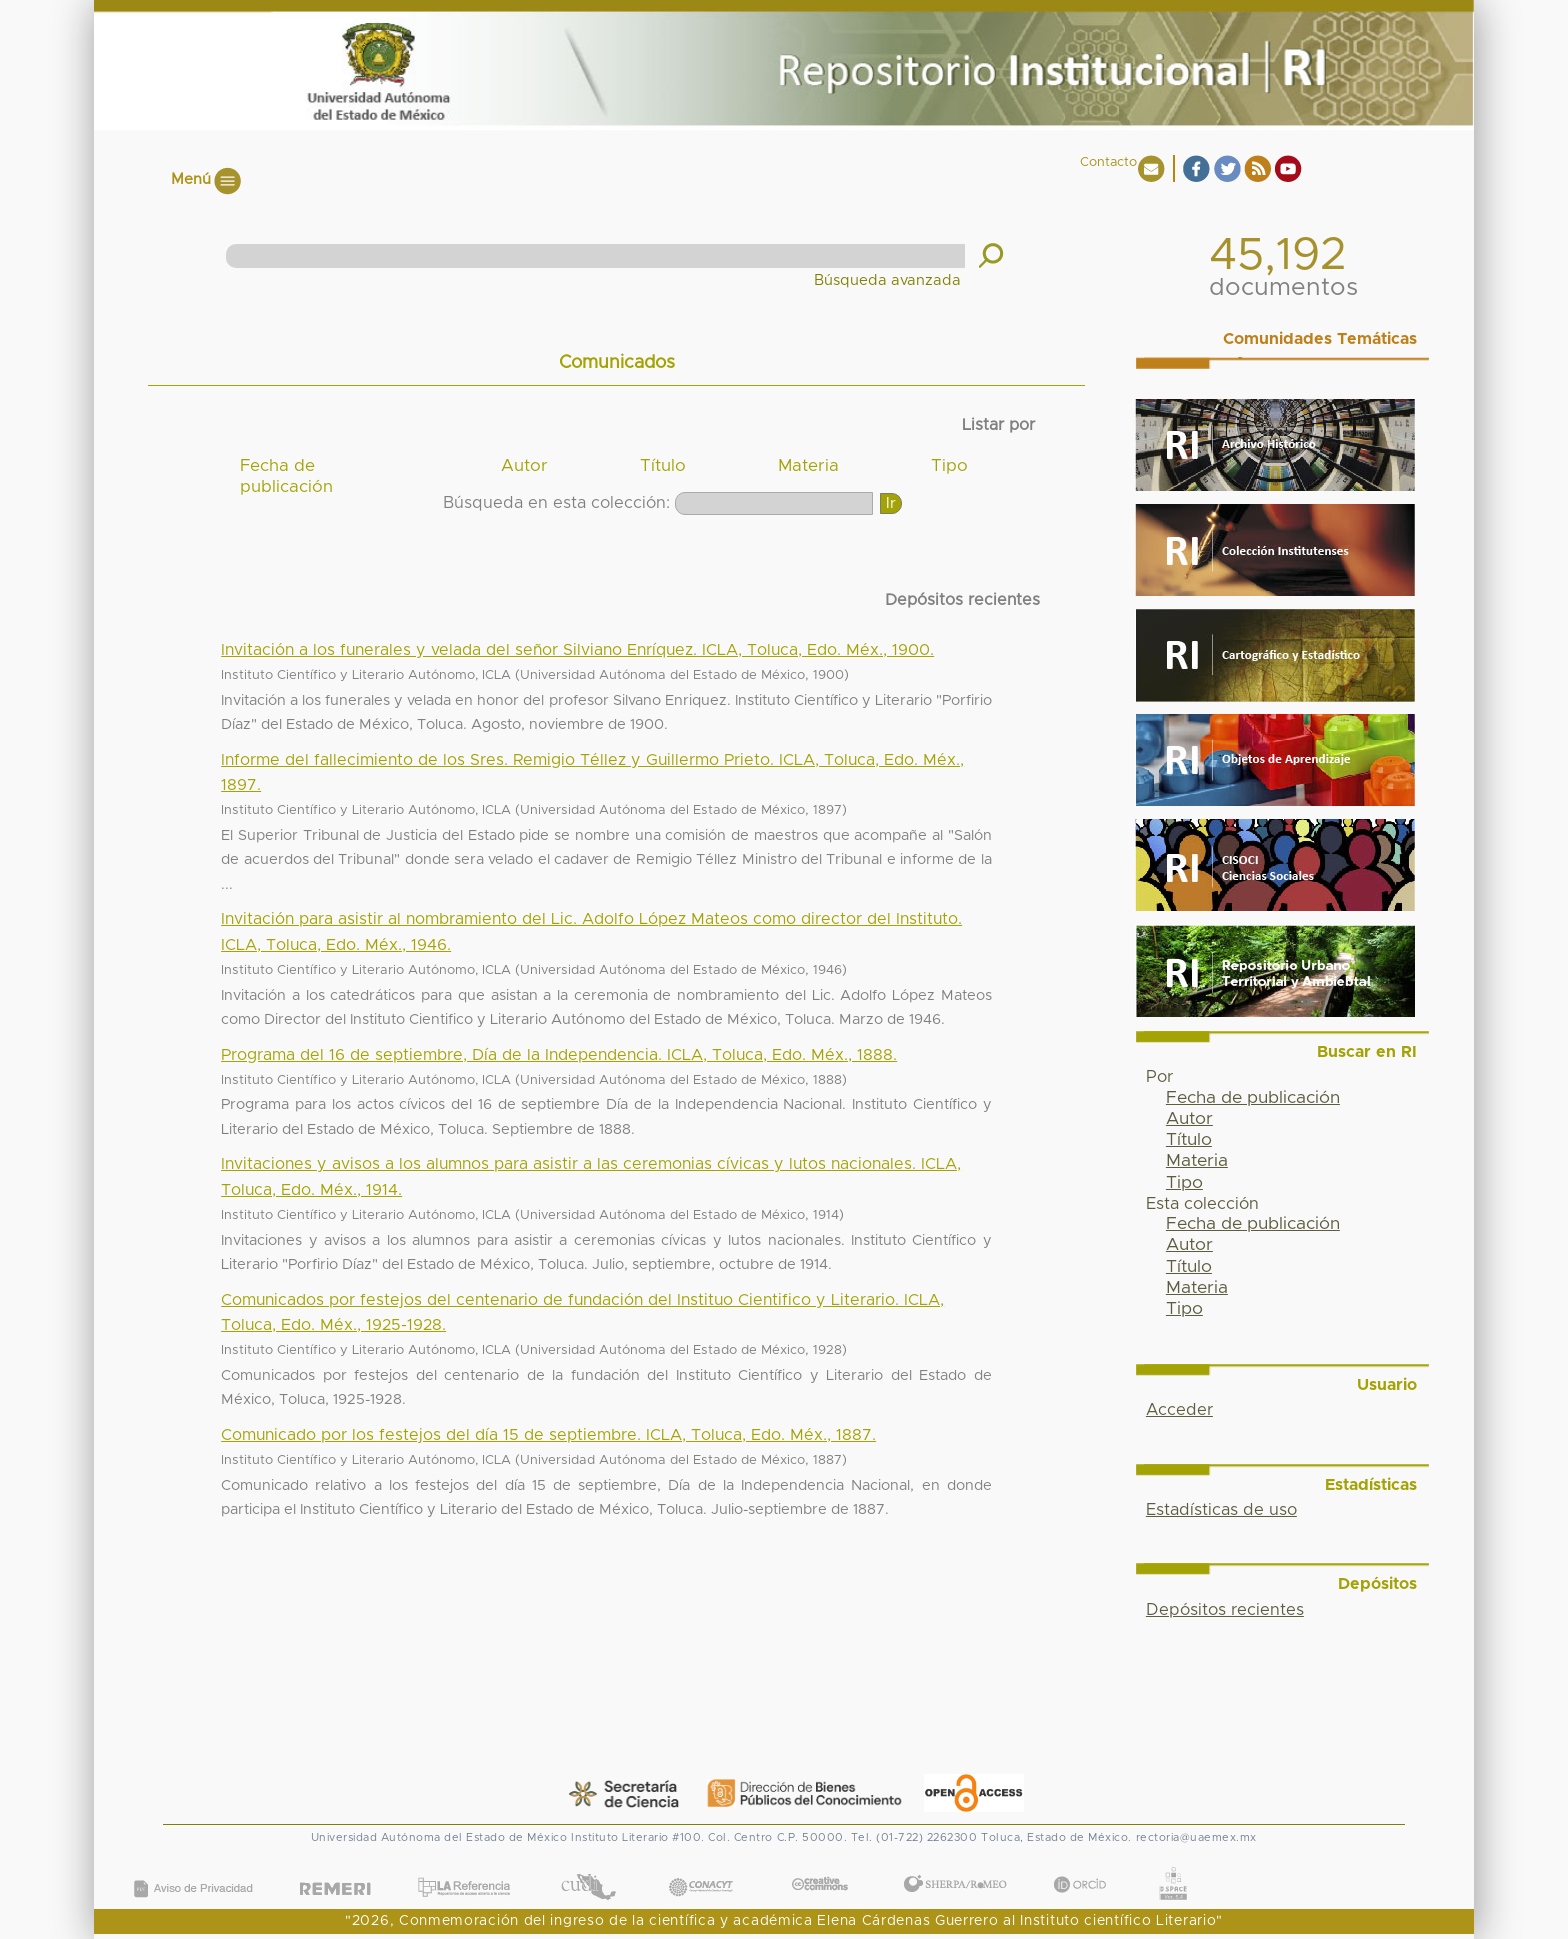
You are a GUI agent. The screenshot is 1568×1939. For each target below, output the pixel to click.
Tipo (949, 466)
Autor (524, 466)
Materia (808, 466)
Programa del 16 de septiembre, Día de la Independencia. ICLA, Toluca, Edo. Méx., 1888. (559, 1055)
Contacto (1108, 162)
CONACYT (701, 1867)
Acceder (1179, 1410)
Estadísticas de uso (1221, 1510)
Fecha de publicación (286, 476)
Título (663, 466)
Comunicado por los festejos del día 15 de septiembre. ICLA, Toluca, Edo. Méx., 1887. (548, 1435)
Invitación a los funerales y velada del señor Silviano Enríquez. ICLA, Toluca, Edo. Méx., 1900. (577, 650)
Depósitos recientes (1225, 1610)
